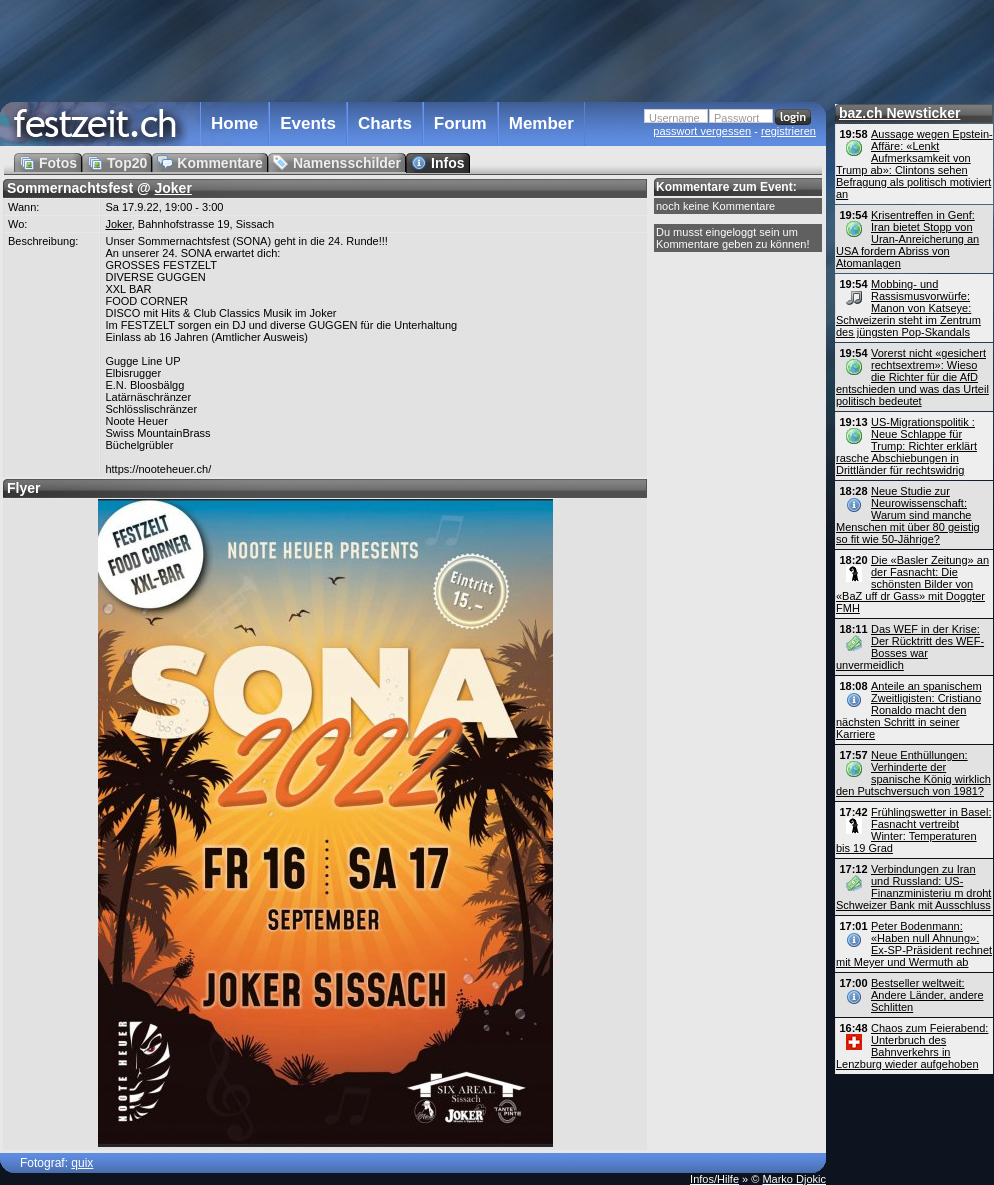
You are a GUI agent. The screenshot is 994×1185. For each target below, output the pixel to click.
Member (541, 123)
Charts (385, 123)
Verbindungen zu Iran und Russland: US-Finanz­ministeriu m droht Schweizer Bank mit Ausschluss (913, 887)
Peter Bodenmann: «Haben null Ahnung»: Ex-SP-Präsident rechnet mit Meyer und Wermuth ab (914, 944)
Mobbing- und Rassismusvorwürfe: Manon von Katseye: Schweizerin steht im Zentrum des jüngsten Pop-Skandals (908, 308)
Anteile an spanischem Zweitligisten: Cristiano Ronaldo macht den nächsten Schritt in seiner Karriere (909, 710)
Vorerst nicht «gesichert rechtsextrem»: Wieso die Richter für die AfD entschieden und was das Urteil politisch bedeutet (912, 377)
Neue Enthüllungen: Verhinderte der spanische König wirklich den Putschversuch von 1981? (913, 773)
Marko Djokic (794, 1179)
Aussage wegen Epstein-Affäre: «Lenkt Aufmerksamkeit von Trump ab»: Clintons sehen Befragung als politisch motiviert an (914, 164)
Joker (172, 188)
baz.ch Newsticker (899, 113)
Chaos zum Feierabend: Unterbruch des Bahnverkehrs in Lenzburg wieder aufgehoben (912, 1046)
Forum (460, 123)
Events (308, 123)
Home (234, 123)
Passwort (736, 118)
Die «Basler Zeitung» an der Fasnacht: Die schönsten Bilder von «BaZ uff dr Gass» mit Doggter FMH (912, 584)
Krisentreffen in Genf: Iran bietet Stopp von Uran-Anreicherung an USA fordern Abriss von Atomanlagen (907, 239)
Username (674, 118)
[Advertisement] (413, 49)
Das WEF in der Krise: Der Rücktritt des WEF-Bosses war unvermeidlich (910, 647)
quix (82, 1163)
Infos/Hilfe (714, 1179)
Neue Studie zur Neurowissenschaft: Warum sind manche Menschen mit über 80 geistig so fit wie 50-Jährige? (908, 515)
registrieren (788, 131)
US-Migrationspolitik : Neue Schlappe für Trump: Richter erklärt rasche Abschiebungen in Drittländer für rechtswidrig (906, 446)
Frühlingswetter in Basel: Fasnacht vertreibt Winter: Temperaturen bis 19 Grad (913, 830)
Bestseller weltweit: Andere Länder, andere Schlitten (927, 995)
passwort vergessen (702, 131)
